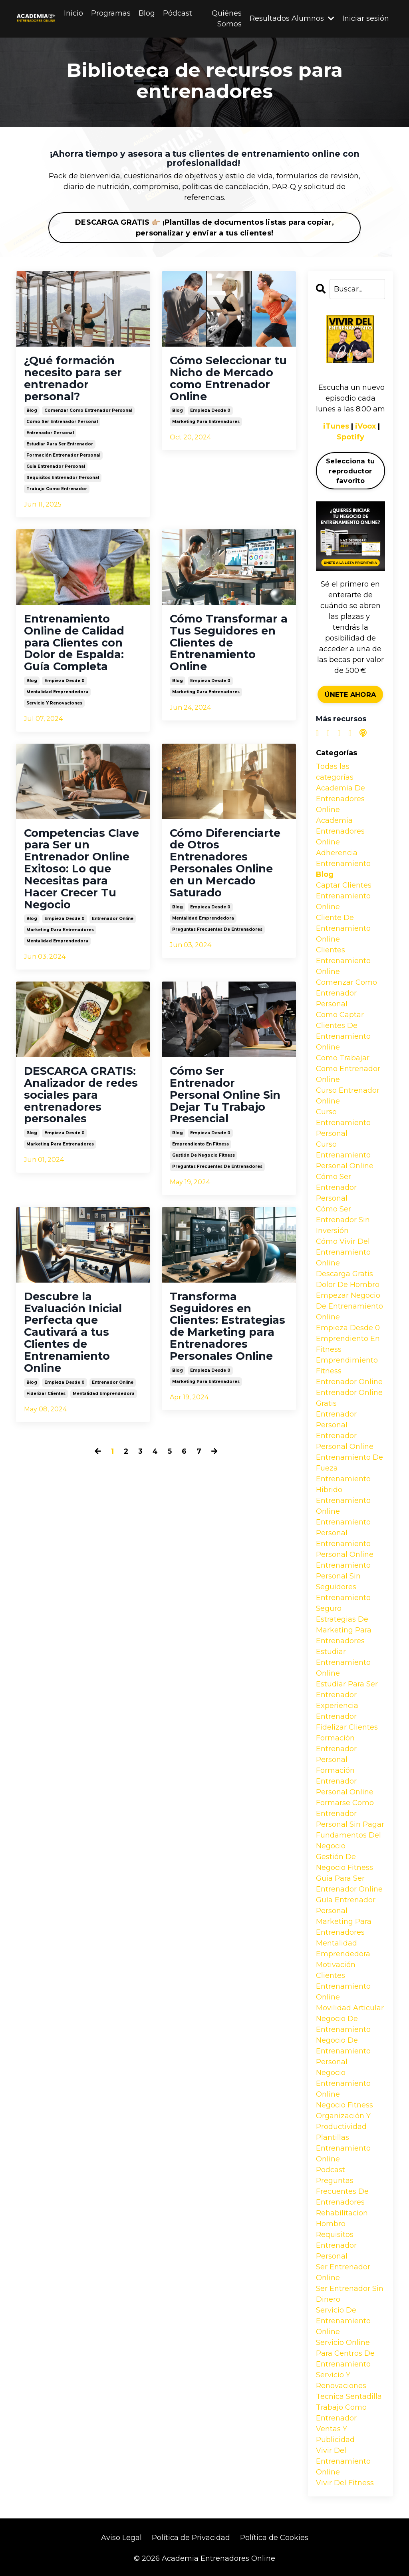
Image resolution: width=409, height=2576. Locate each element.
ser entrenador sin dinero (349, 2294)
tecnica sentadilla (349, 2396)
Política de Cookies (274, 2537)
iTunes (336, 426)
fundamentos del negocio (348, 1840)
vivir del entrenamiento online (343, 2461)
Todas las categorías (334, 772)
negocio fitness (344, 2105)
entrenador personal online (344, 1441)
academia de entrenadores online (340, 799)
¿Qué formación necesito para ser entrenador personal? (74, 379)
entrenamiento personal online (344, 1549)
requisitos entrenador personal (62, 479)
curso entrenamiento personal (343, 1122)
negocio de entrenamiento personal (343, 2051)
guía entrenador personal (55, 468)
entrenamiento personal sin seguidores (343, 1576)
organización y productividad (343, 2121)
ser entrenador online (343, 2272)
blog (31, 412)
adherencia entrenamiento (343, 858)
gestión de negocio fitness (203, 1163)
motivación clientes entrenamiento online (343, 1980)
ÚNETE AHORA (350, 694)
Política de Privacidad (191, 2537)
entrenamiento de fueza (349, 1463)
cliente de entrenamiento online (343, 928)
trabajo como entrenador (56, 490)
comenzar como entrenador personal (88, 412)
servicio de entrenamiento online (343, 2321)
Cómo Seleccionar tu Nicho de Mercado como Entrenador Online (223, 379)
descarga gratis (344, 1273)
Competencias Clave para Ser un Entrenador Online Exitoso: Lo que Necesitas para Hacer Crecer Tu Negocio (77, 874)
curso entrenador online (347, 1095)
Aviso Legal (121, 2537)
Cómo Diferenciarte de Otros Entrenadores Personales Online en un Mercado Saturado (227, 868)
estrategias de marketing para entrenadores (343, 1630)
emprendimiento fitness (347, 1365)
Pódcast (177, 13)
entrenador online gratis (349, 1398)
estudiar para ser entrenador (59, 446)
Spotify (350, 437)
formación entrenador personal (63, 457)
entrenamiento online (343, 1506)
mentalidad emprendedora (57, 695)
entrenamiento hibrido (343, 1484)
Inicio (73, 13)
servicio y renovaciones (54, 706)
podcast (330, 2169)
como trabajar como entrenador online (348, 1069)
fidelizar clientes (46, 1404)
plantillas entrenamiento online (343, 2148)
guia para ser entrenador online (349, 1884)
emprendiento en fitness (200, 1152)
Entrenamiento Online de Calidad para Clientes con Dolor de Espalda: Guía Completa (75, 645)
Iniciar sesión (365, 18)
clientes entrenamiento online (343, 961)
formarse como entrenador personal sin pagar (350, 1813)
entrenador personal (50, 434)
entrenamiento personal (343, 1527)
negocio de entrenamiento (343, 2024)
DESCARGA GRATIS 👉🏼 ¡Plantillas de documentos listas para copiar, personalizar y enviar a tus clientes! (204, 227)
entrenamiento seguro (343, 1603)
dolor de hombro (347, 1284)
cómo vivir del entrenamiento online (343, 1252)
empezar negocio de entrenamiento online (349, 1306)
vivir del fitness (345, 2482)
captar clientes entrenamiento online (343, 896)
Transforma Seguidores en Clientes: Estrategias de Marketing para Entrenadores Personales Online (222, 1342)
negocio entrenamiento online (343, 2083)
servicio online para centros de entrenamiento (345, 2353)
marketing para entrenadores (206, 423)
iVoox (366, 426)
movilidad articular (350, 2007)
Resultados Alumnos (292, 18)
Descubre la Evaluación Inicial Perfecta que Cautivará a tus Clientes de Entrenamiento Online (74, 1342)
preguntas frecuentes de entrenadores (217, 935)
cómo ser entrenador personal (62, 423)
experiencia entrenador (337, 1711)
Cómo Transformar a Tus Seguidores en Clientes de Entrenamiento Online (224, 645)
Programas (111, 13)
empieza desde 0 (210, 412)
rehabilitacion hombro (342, 2218)
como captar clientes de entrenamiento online (343, 1031)
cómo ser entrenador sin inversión (343, 1220)
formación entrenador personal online (344, 1781)
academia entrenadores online (340, 831)
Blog (147, 13)
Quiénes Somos (227, 18)
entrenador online (112, 925)
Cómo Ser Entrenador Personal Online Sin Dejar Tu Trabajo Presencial (226, 1102)
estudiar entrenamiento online (343, 1662)
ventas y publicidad (335, 2434)
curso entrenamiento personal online (344, 1155)
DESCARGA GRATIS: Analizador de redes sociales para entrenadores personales (81, 1102)
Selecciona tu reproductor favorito (350, 471)
